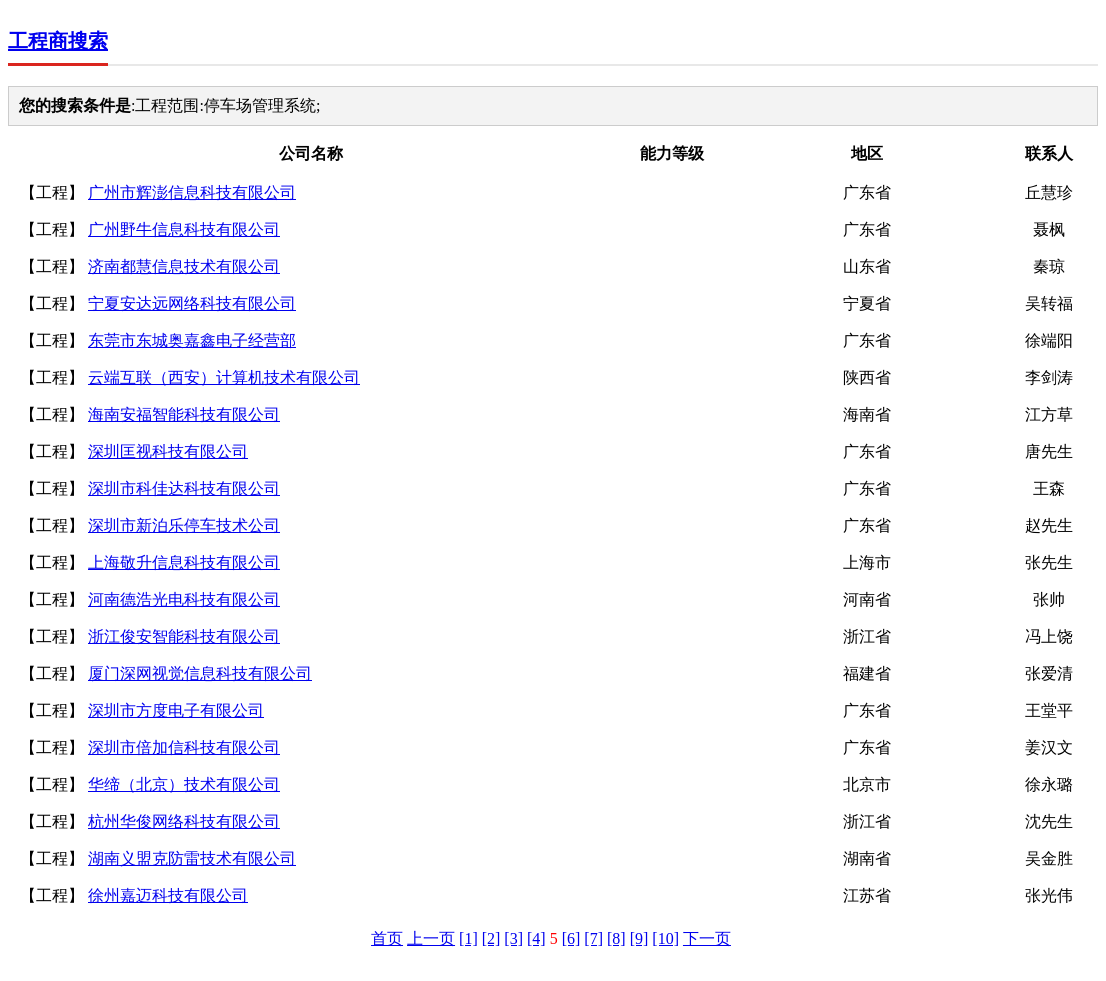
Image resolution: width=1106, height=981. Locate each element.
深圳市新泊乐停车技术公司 (184, 525)
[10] (665, 938)
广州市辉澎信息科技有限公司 (192, 192)
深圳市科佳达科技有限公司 (184, 488)
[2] (491, 938)
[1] (468, 938)
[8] (616, 938)
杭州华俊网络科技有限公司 (184, 821)
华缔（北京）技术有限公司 (184, 784)
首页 (387, 938)
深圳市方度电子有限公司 (176, 710)
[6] (571, 938)
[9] (639, 938)
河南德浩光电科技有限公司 (184, 599)
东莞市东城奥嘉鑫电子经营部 (192, 340)
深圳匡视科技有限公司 (168, 451)
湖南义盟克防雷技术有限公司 (192, 858)
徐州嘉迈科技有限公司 (168, 895)
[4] (536, 938)
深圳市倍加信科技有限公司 (184, 747)
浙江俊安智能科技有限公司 (184, 636)
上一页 (431, 938)
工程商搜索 (58, 41)
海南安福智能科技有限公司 (184, 414)
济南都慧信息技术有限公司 (184, 266)
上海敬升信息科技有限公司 (184, 562)
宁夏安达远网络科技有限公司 (192, 303)
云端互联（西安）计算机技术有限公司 (224, 377)
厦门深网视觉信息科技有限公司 (200, 673)
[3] (513, 938)
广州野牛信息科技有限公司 (184, 229)
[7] (593, 938)
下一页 (707, 938)
